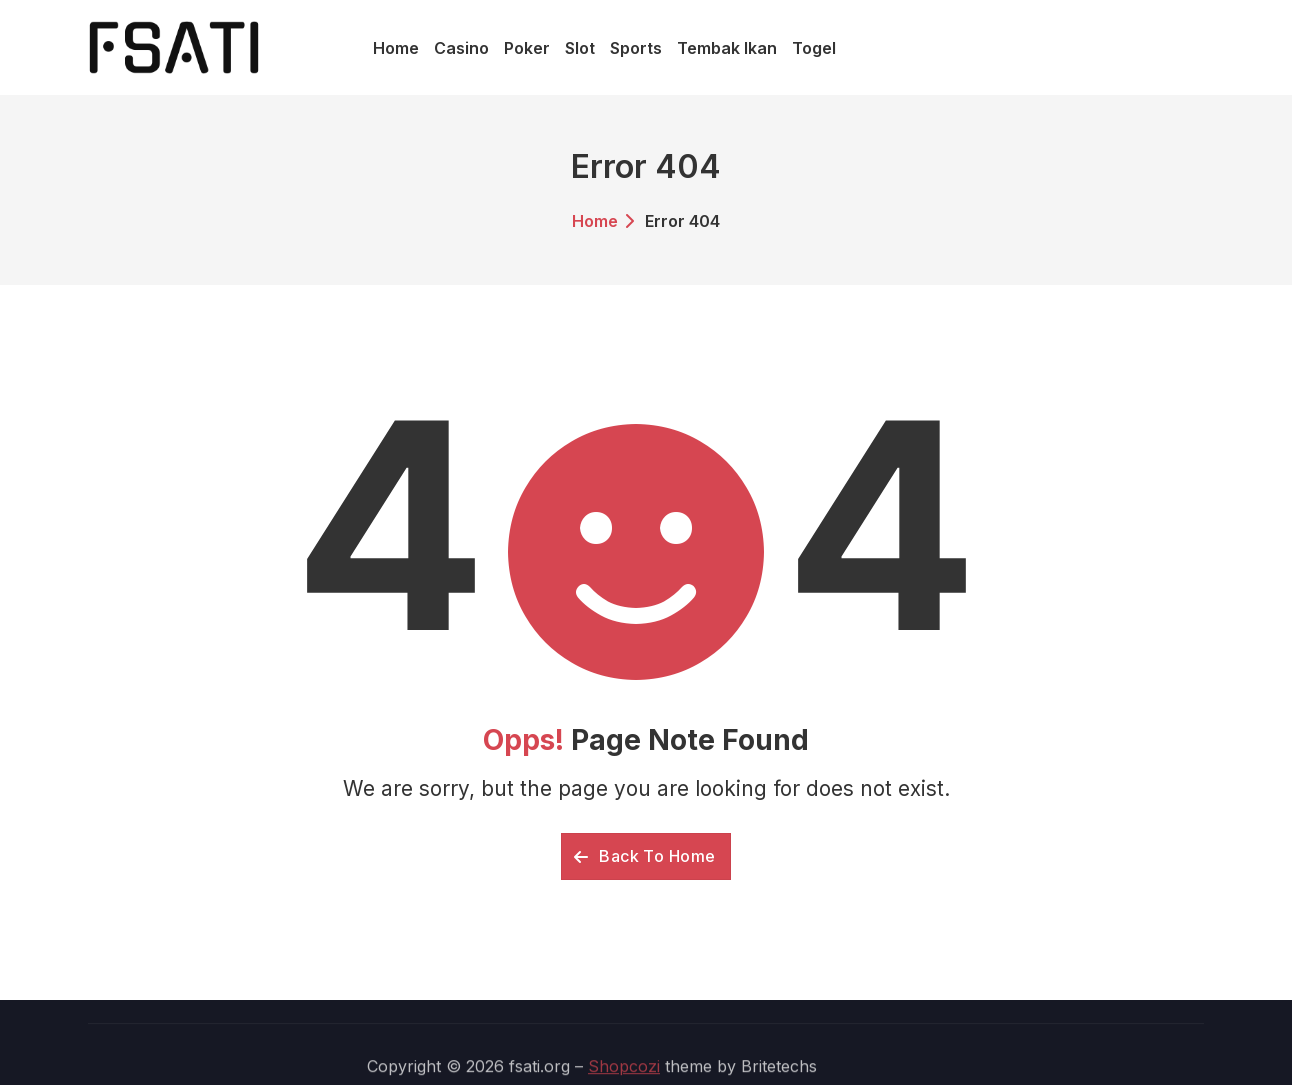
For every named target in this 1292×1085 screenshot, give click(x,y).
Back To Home (645, 856)
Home (595, 221)
